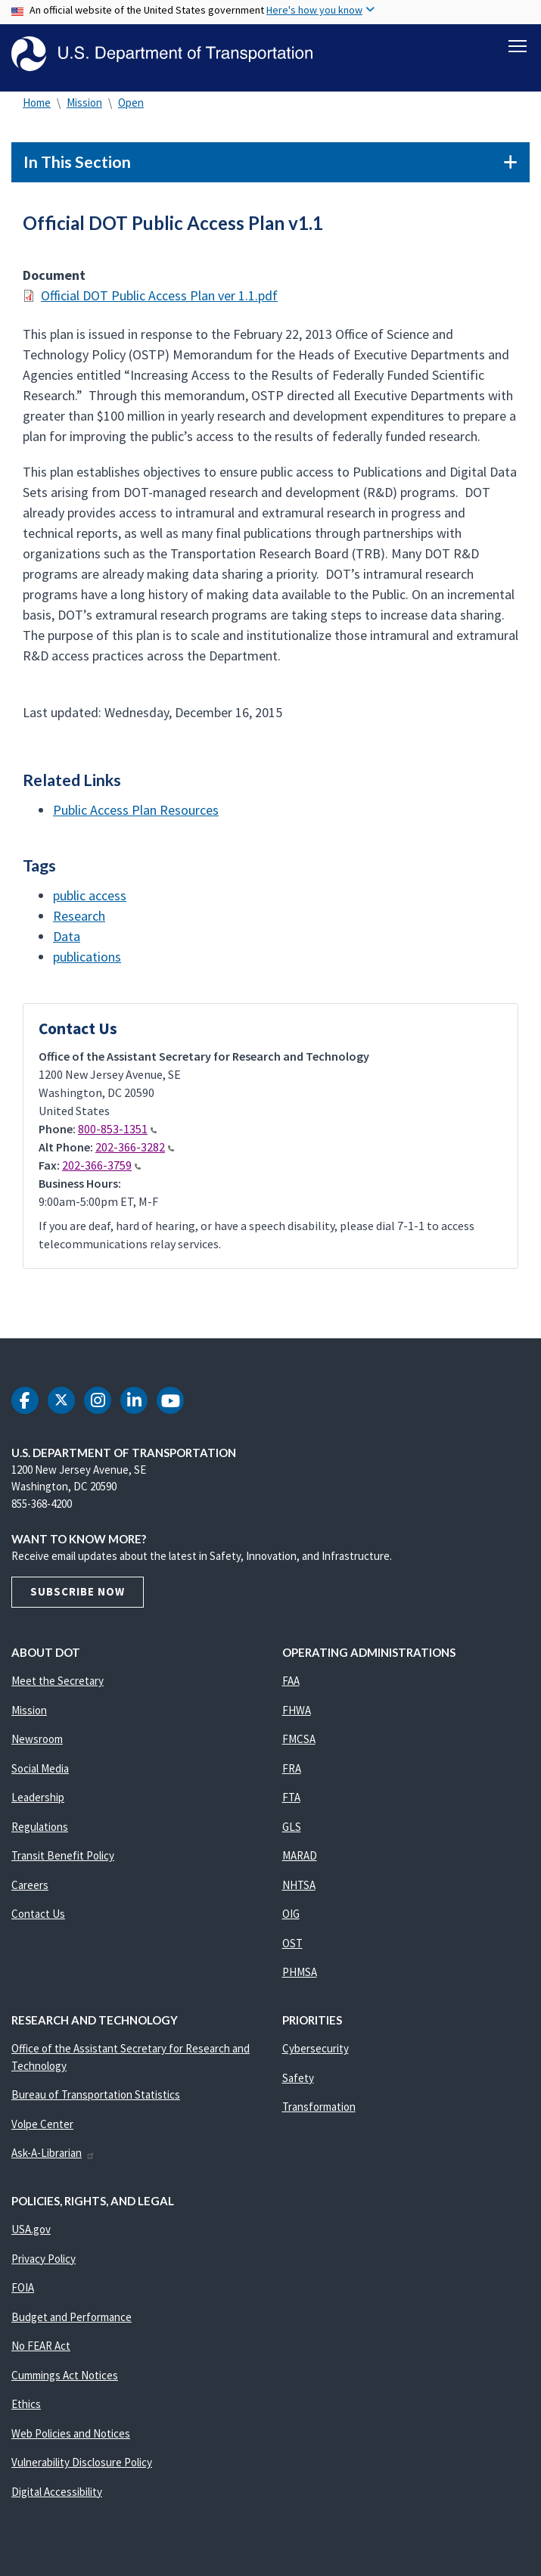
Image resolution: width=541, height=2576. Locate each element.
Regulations (39, 1829)
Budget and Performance (71, 2320)
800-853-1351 (117, 1131)
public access (89, 897)
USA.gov (31, 2232)
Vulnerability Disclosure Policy (81, 2465)
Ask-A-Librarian (53, 2156)
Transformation (319, 2109)
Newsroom (37, 1742)
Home (37, 105)
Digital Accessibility (56, 2494)
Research (79, 918)
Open (131, 105)
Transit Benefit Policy (62, 1858)
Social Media (40, 1771)
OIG (291, 1916)
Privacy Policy (43, 2261)
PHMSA (299, 1975)
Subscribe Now (77, 1594)
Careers (29, 1888)
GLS (291, 1829)
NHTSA (299, 1888)
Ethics (26, 2407)
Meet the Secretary (57, 1683)
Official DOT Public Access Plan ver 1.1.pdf (159, 298)
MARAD (299, 1858)
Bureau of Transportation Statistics (95, 2097)
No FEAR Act (40, 2348)
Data (66, 938)
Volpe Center (42, 2127)
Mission (84, 105)
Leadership (37, 1800)
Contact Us (38, 1916)
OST (292, 1946)
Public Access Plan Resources (136, 813)
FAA (291, 1683)
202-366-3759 (101, 1168)
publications (87, 959)
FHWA (296, 1713)
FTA (291, 1800)
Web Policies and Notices (70, 2436)
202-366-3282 (134, 1149)
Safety (298, 2081)
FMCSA (299, 1742)
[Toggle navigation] (517, 46)
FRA (291, 1771)
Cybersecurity (315, 2051)
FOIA (22, 2290)
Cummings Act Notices (64, 2378)
